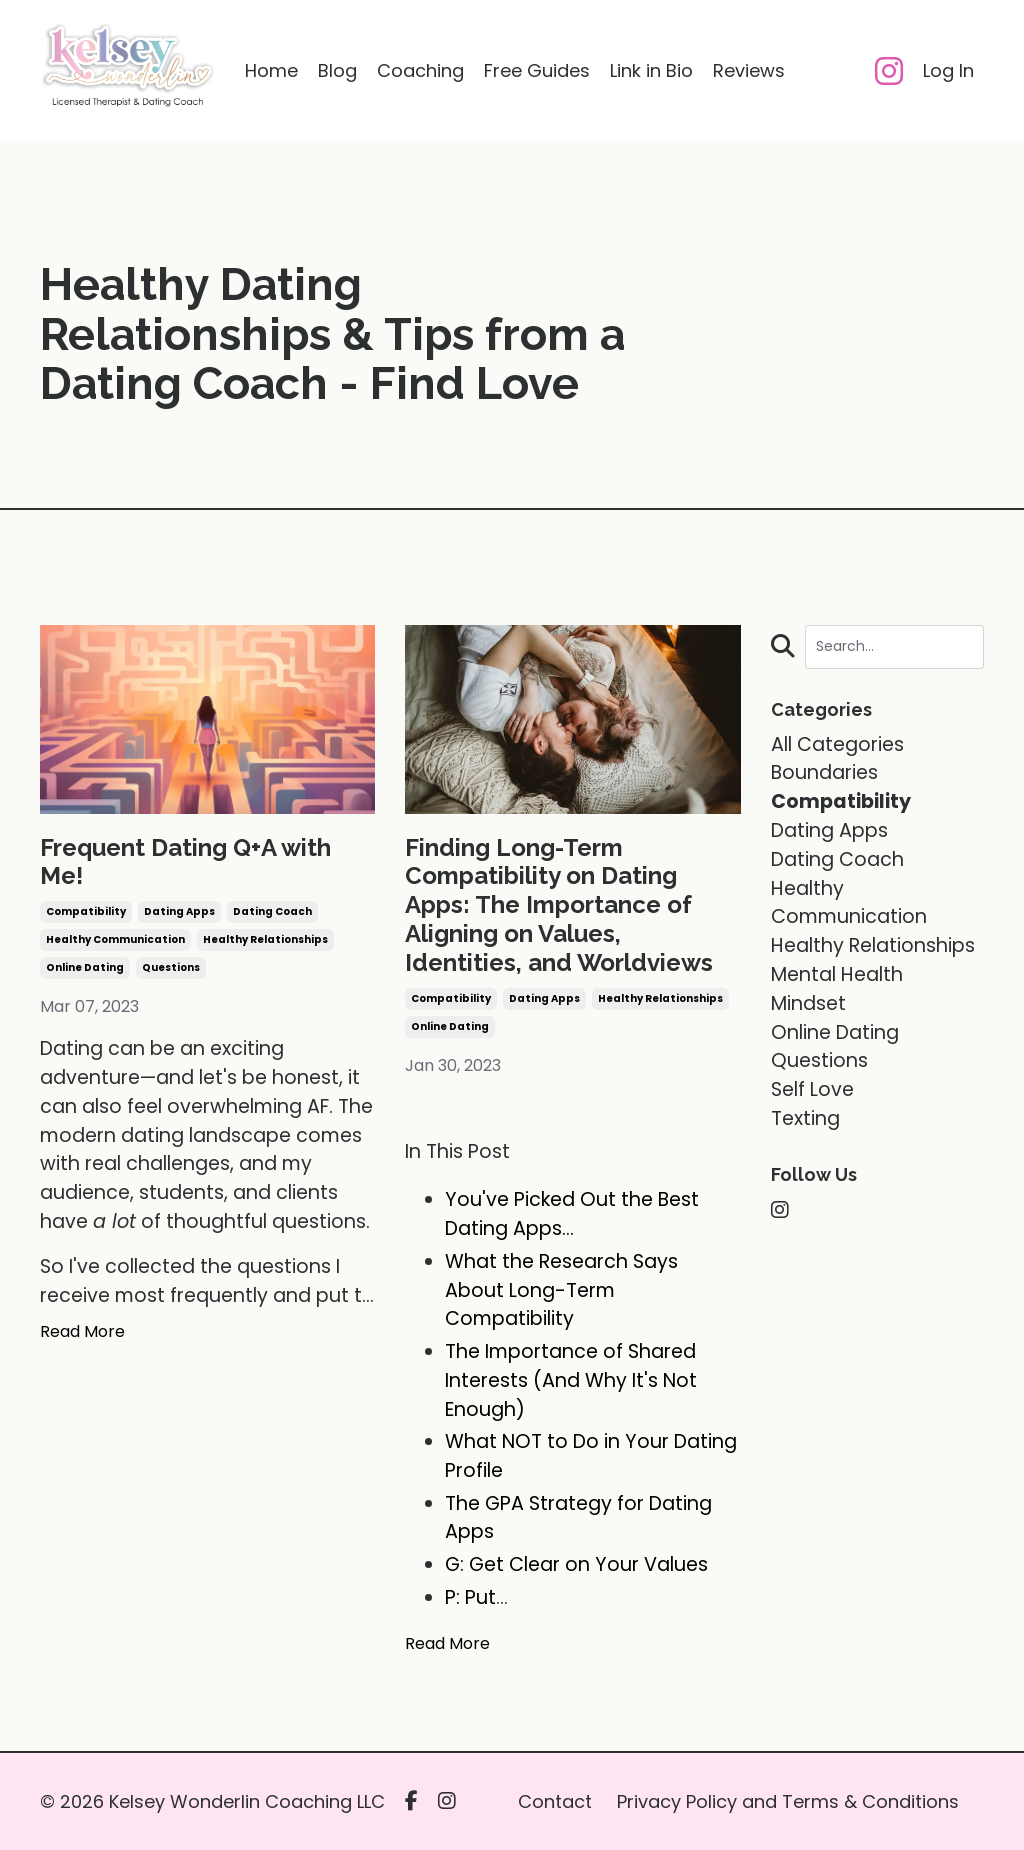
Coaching (420, 70)
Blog (337, 70)
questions (171, 967)
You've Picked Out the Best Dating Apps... (572, 1214)
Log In (948, 70)
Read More (82, 1331)
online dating (85, 967)
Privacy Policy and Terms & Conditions (788, 1801)
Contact (555, 1801)
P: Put (470, 1597)
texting (805, 1118)
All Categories (837, 744)
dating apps (179, 911)
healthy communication (115, 939)
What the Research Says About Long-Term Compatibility (561, 1290)
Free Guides (537, 70)
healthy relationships (265, 939)
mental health (837, 974)
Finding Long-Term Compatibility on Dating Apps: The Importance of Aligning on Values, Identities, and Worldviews (559, 905)
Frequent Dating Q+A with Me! (185, 862)
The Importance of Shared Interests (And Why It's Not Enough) (571, 1380)
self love (812, 1089)
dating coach (272, 911)
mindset (808, 1003)
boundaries (824, 772)
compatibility (86, 911)
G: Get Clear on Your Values (576, 1564)
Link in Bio (651, 70)
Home (271, 70)
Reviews (749, 70)
